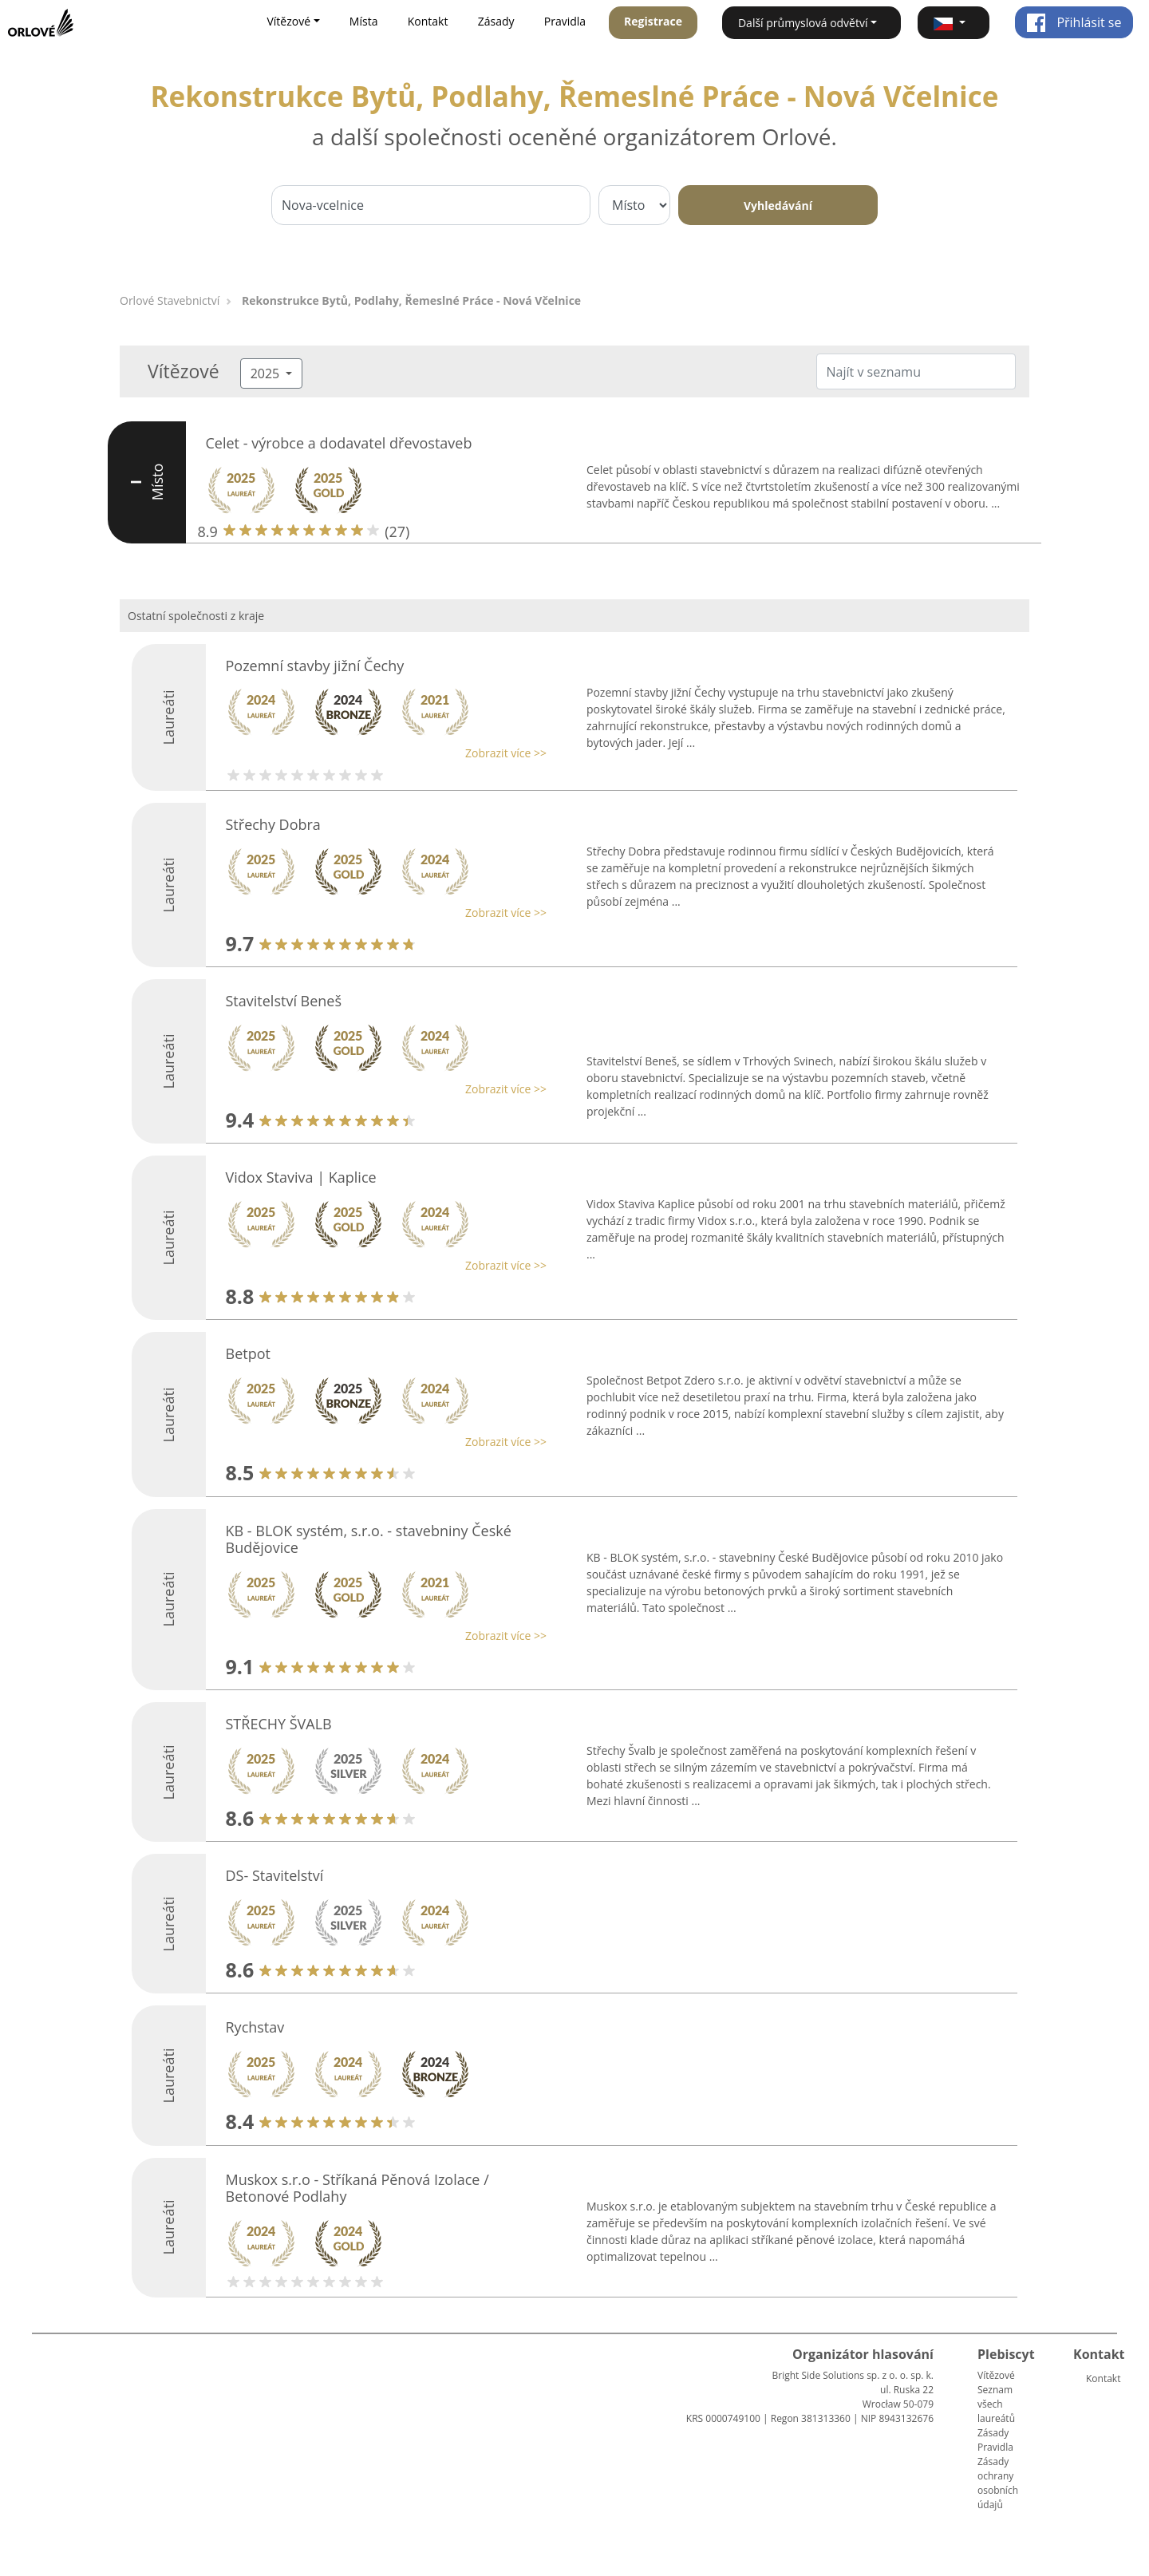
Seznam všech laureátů (996, 2404)
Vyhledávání (778, 205)
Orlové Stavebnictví (169, 300)
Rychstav (255, 2027)
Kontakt (428, 21)
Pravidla (565, 21)
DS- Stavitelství (275, 1875)
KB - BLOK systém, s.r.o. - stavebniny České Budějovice (368, 1539)
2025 (267, 373)
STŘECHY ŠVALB (279, 1723)
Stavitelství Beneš (284, 1000)
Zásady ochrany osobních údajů (997, 2483)
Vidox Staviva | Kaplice (301, 1177)
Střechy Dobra (273, 824)
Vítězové (996, 2375)
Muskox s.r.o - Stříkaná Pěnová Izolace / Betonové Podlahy (357, 2188)
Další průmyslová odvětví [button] (803, 22)
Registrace (653, 21)
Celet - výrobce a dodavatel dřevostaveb (339, 442)
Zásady (496, 21)
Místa (363, 21)
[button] (953, 22)
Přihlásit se (1073, 22)
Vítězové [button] (288, 21)
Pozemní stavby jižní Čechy (315, 665)
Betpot (248, 1353)
